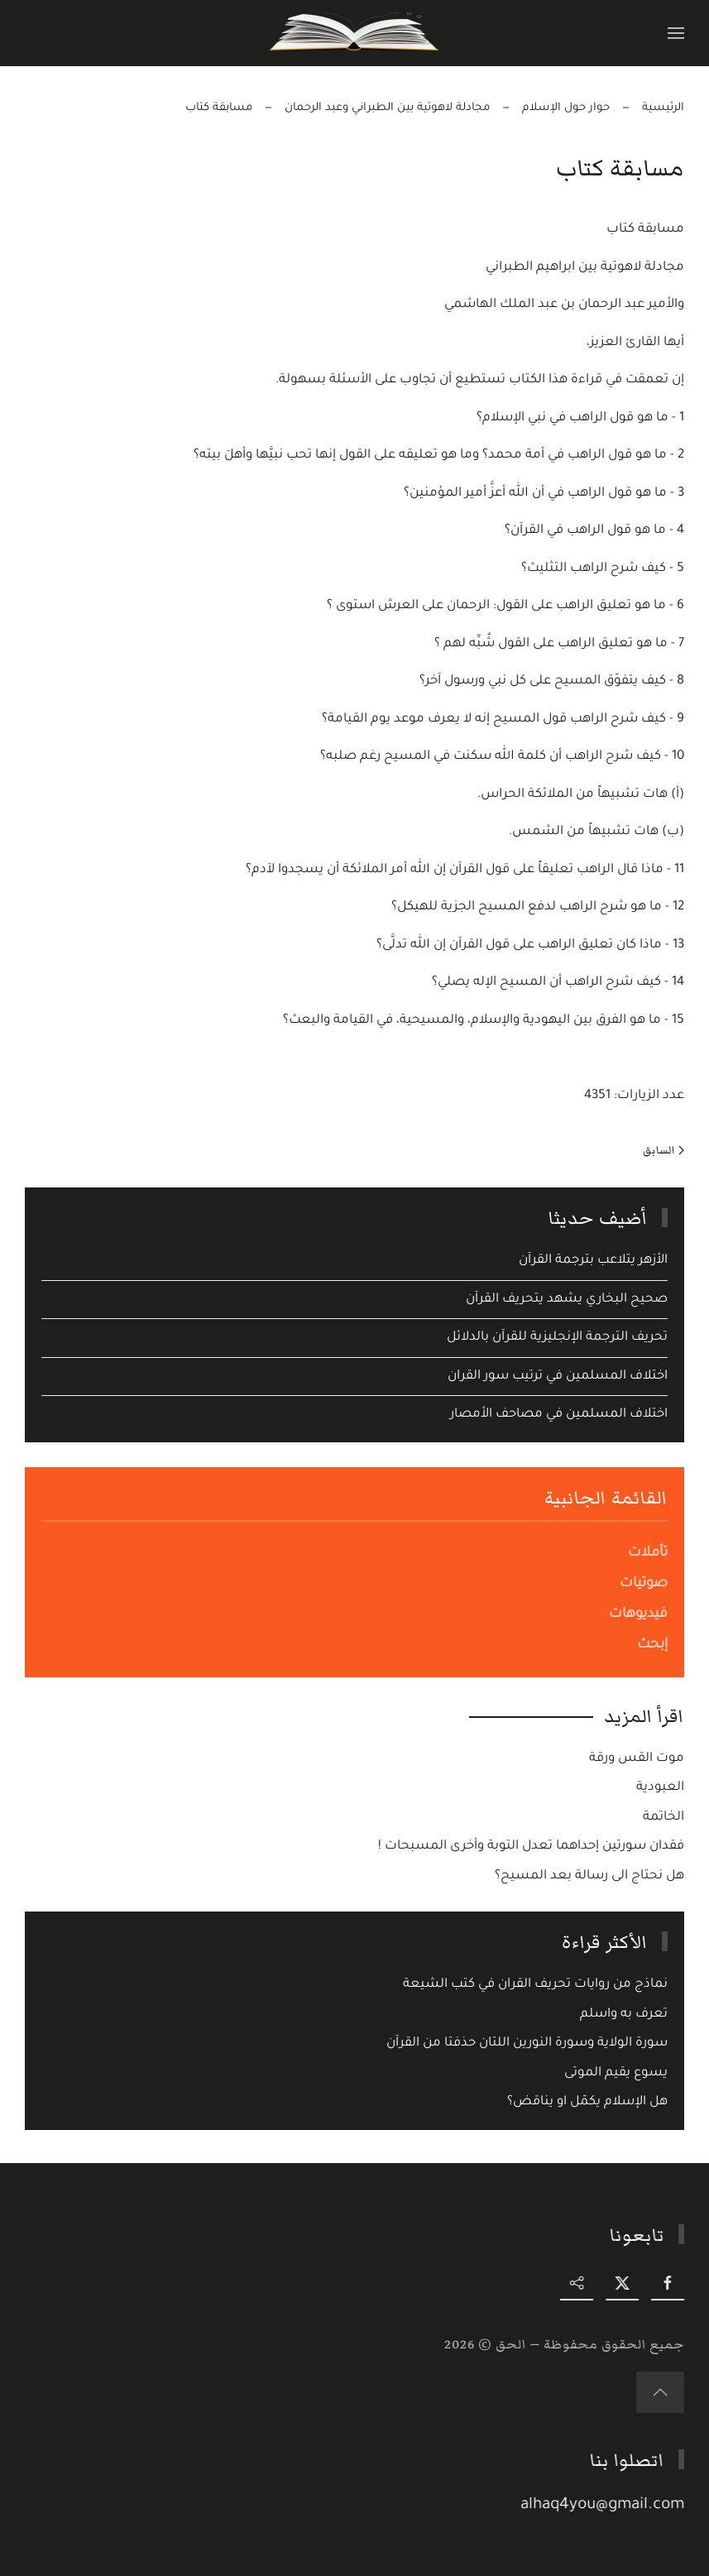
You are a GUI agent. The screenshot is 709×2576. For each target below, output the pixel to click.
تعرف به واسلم (624, 2015)
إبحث (652, 1645)
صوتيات (644, 1583)
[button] (676, 33)
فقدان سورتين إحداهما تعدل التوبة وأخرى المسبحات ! (531, 1847)
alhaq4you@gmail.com (605, 2505)
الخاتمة (663, 1818)
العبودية (660, 1788)
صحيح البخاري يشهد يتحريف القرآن (567, 1300)
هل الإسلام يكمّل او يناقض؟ (587, 2102)
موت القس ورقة (636, 1759)
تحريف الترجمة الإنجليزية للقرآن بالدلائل (557, 1338)
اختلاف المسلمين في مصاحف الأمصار (559, 1415)
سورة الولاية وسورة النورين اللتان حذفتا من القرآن (527, 2043)
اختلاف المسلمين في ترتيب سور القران (558, 1377)
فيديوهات (638, 1614)
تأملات (648, 1553)
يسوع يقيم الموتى (616, 2073)
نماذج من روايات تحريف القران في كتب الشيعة (535, 1985)
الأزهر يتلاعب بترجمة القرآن (593, 1261)
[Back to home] (354, 33)
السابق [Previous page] (663, 1150)
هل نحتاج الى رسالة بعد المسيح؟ (589, 1876)
